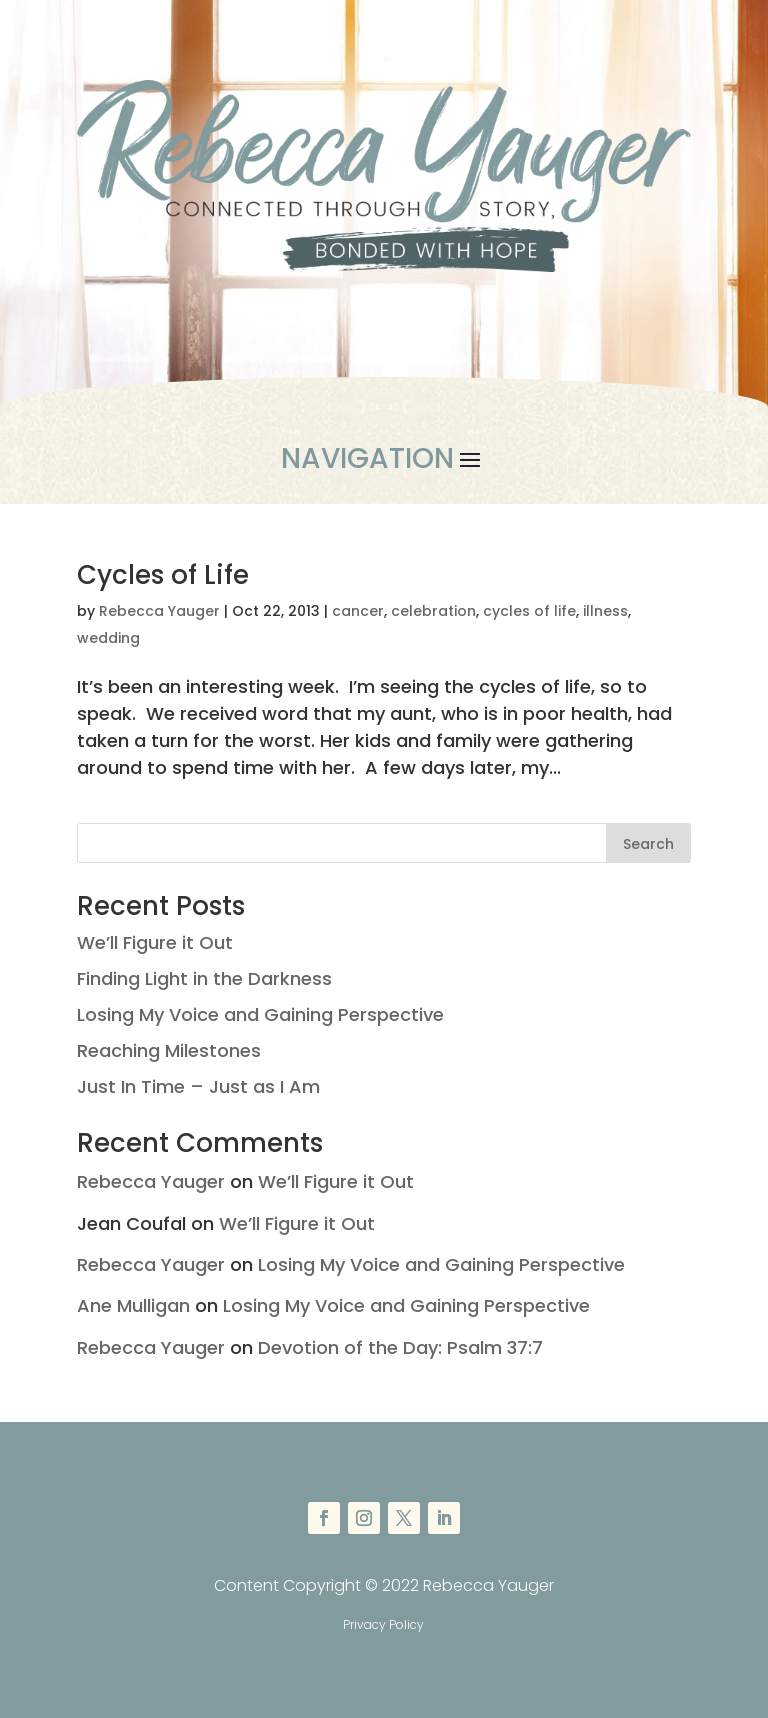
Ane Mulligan (133, 1305)
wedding (108, 638)
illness (605, 611)
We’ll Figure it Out (155, 942)
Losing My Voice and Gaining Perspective (260, 1014)
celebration (433, 611)
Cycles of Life (163, 575)
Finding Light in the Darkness (204, 978)
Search (648, 844)
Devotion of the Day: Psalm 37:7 (400, 1347)
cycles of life (529, 611)
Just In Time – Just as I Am (198, 1086)
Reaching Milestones (169, 1050)
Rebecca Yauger (159, 611)
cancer (358, 611)
